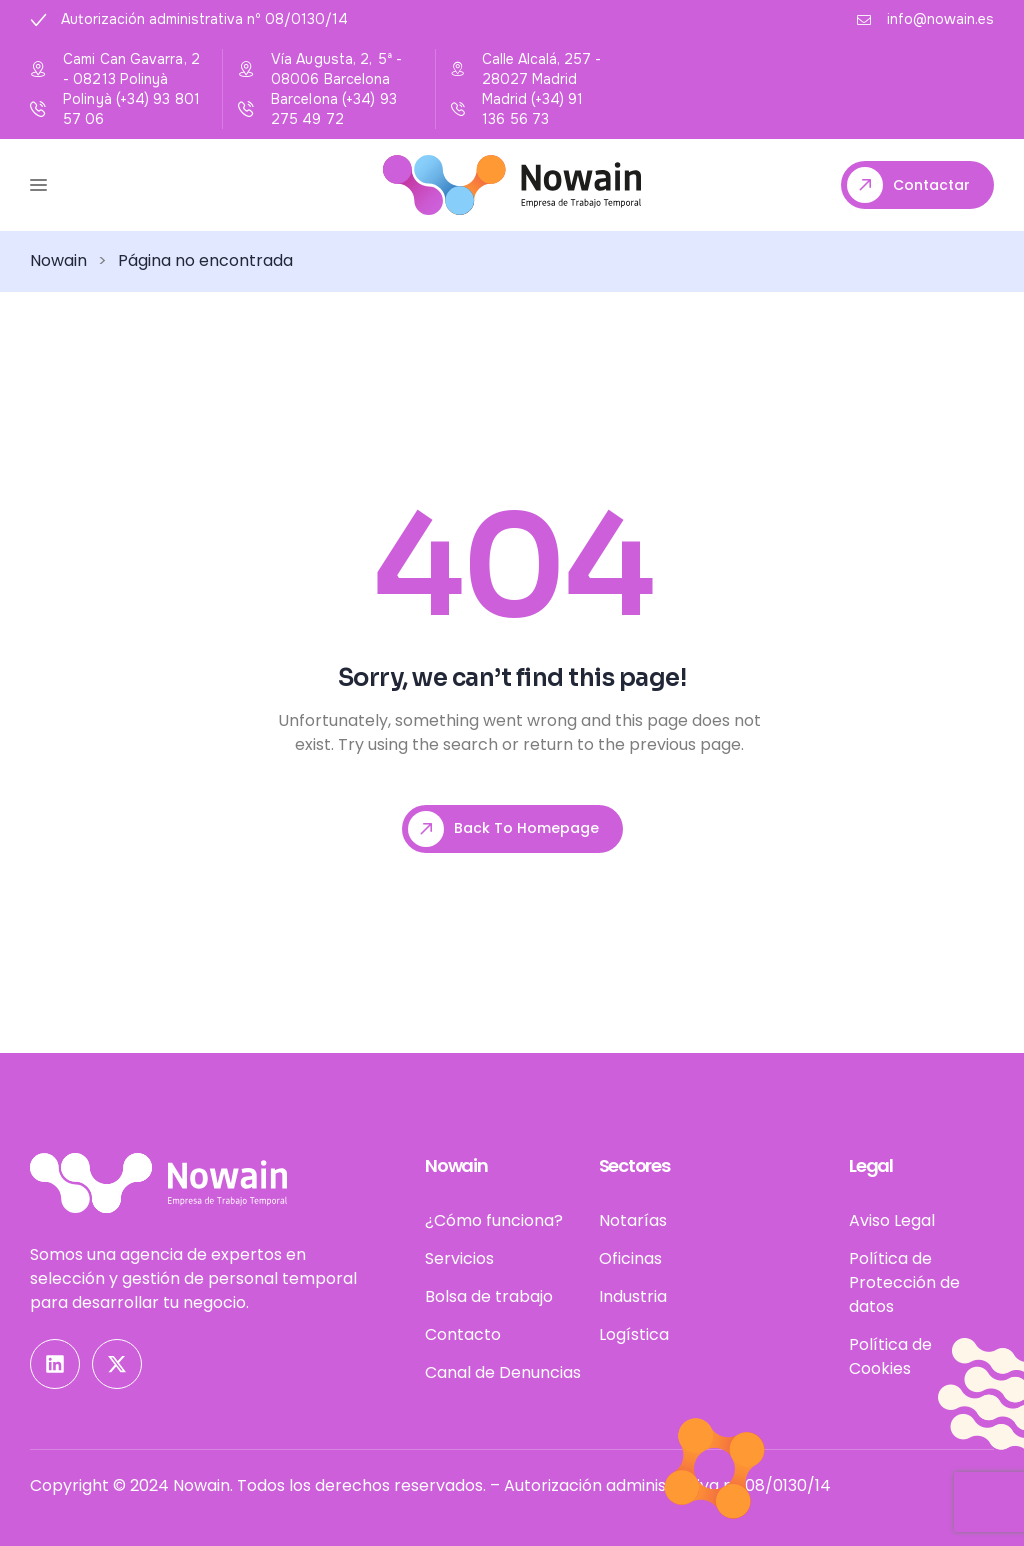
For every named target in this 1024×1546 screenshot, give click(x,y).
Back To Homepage (503, 829)
